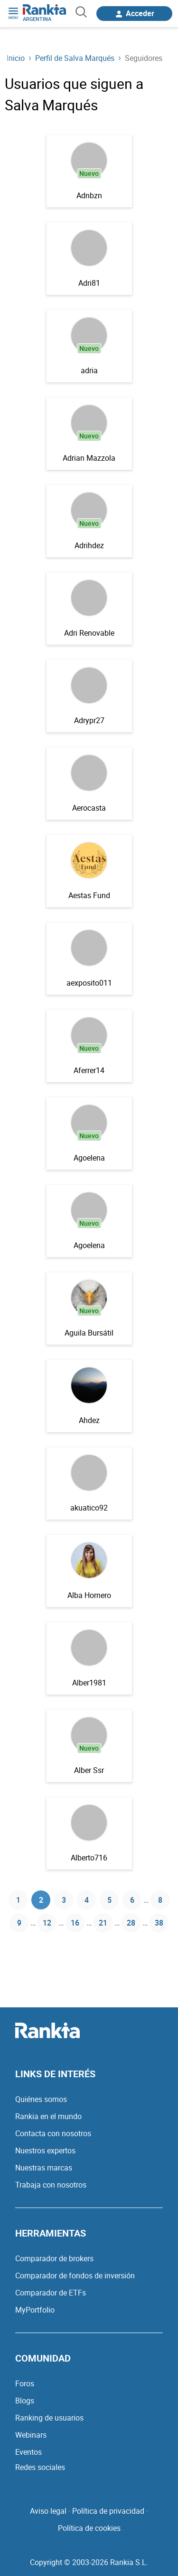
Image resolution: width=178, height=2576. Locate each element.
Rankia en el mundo (48, 2116)
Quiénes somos (41, 2099)
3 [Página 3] (64, 1900)
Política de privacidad (108, 2511)
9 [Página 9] (19, 1922)
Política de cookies (89, 2528)
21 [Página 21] (103, 1922)
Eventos (28, 2452)
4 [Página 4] (86, 1900)
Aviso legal (48, 2511)
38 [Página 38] (159, 1922)
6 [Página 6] (132, 1900)
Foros (24, 2383)
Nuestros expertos (45, 2150)
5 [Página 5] (109, 1900)
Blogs (24, 2400)
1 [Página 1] (18, 1900)
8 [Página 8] (160, 1900)
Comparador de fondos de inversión (75, 2275)
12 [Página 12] (47, 1922)
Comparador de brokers (54, 2258)
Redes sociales (40, 2467)
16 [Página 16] (75, 1922)
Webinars (31, 2435)
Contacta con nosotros (53, 2133)
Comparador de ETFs (50, 2292)
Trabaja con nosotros (50, 2184)
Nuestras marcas (43, 2167)
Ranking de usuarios (49, 2417)
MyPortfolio (35, 2310)
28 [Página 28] (131, 1922)
